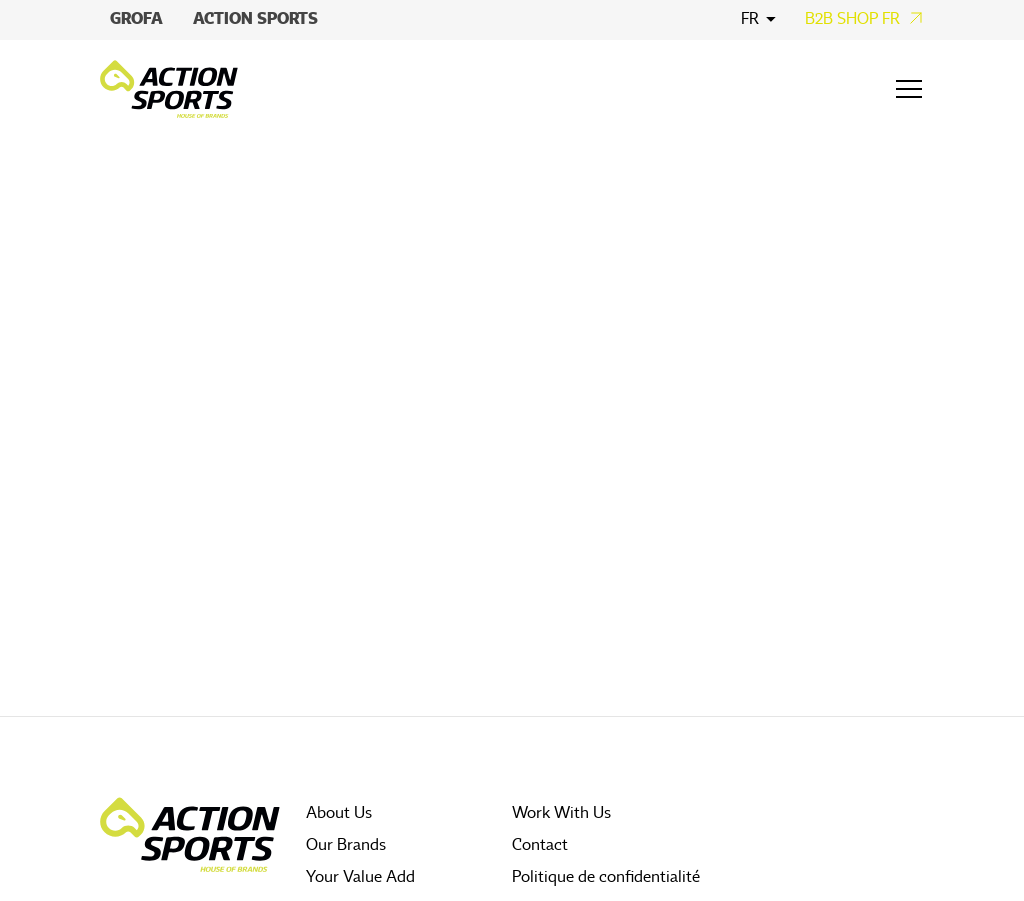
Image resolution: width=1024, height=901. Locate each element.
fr (750, 19)
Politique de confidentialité (606, 877)
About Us (339, 813)
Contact (540, 845)
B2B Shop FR (852, 19)
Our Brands (346, 845)
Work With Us (561, 813)
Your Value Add (360, 877)
